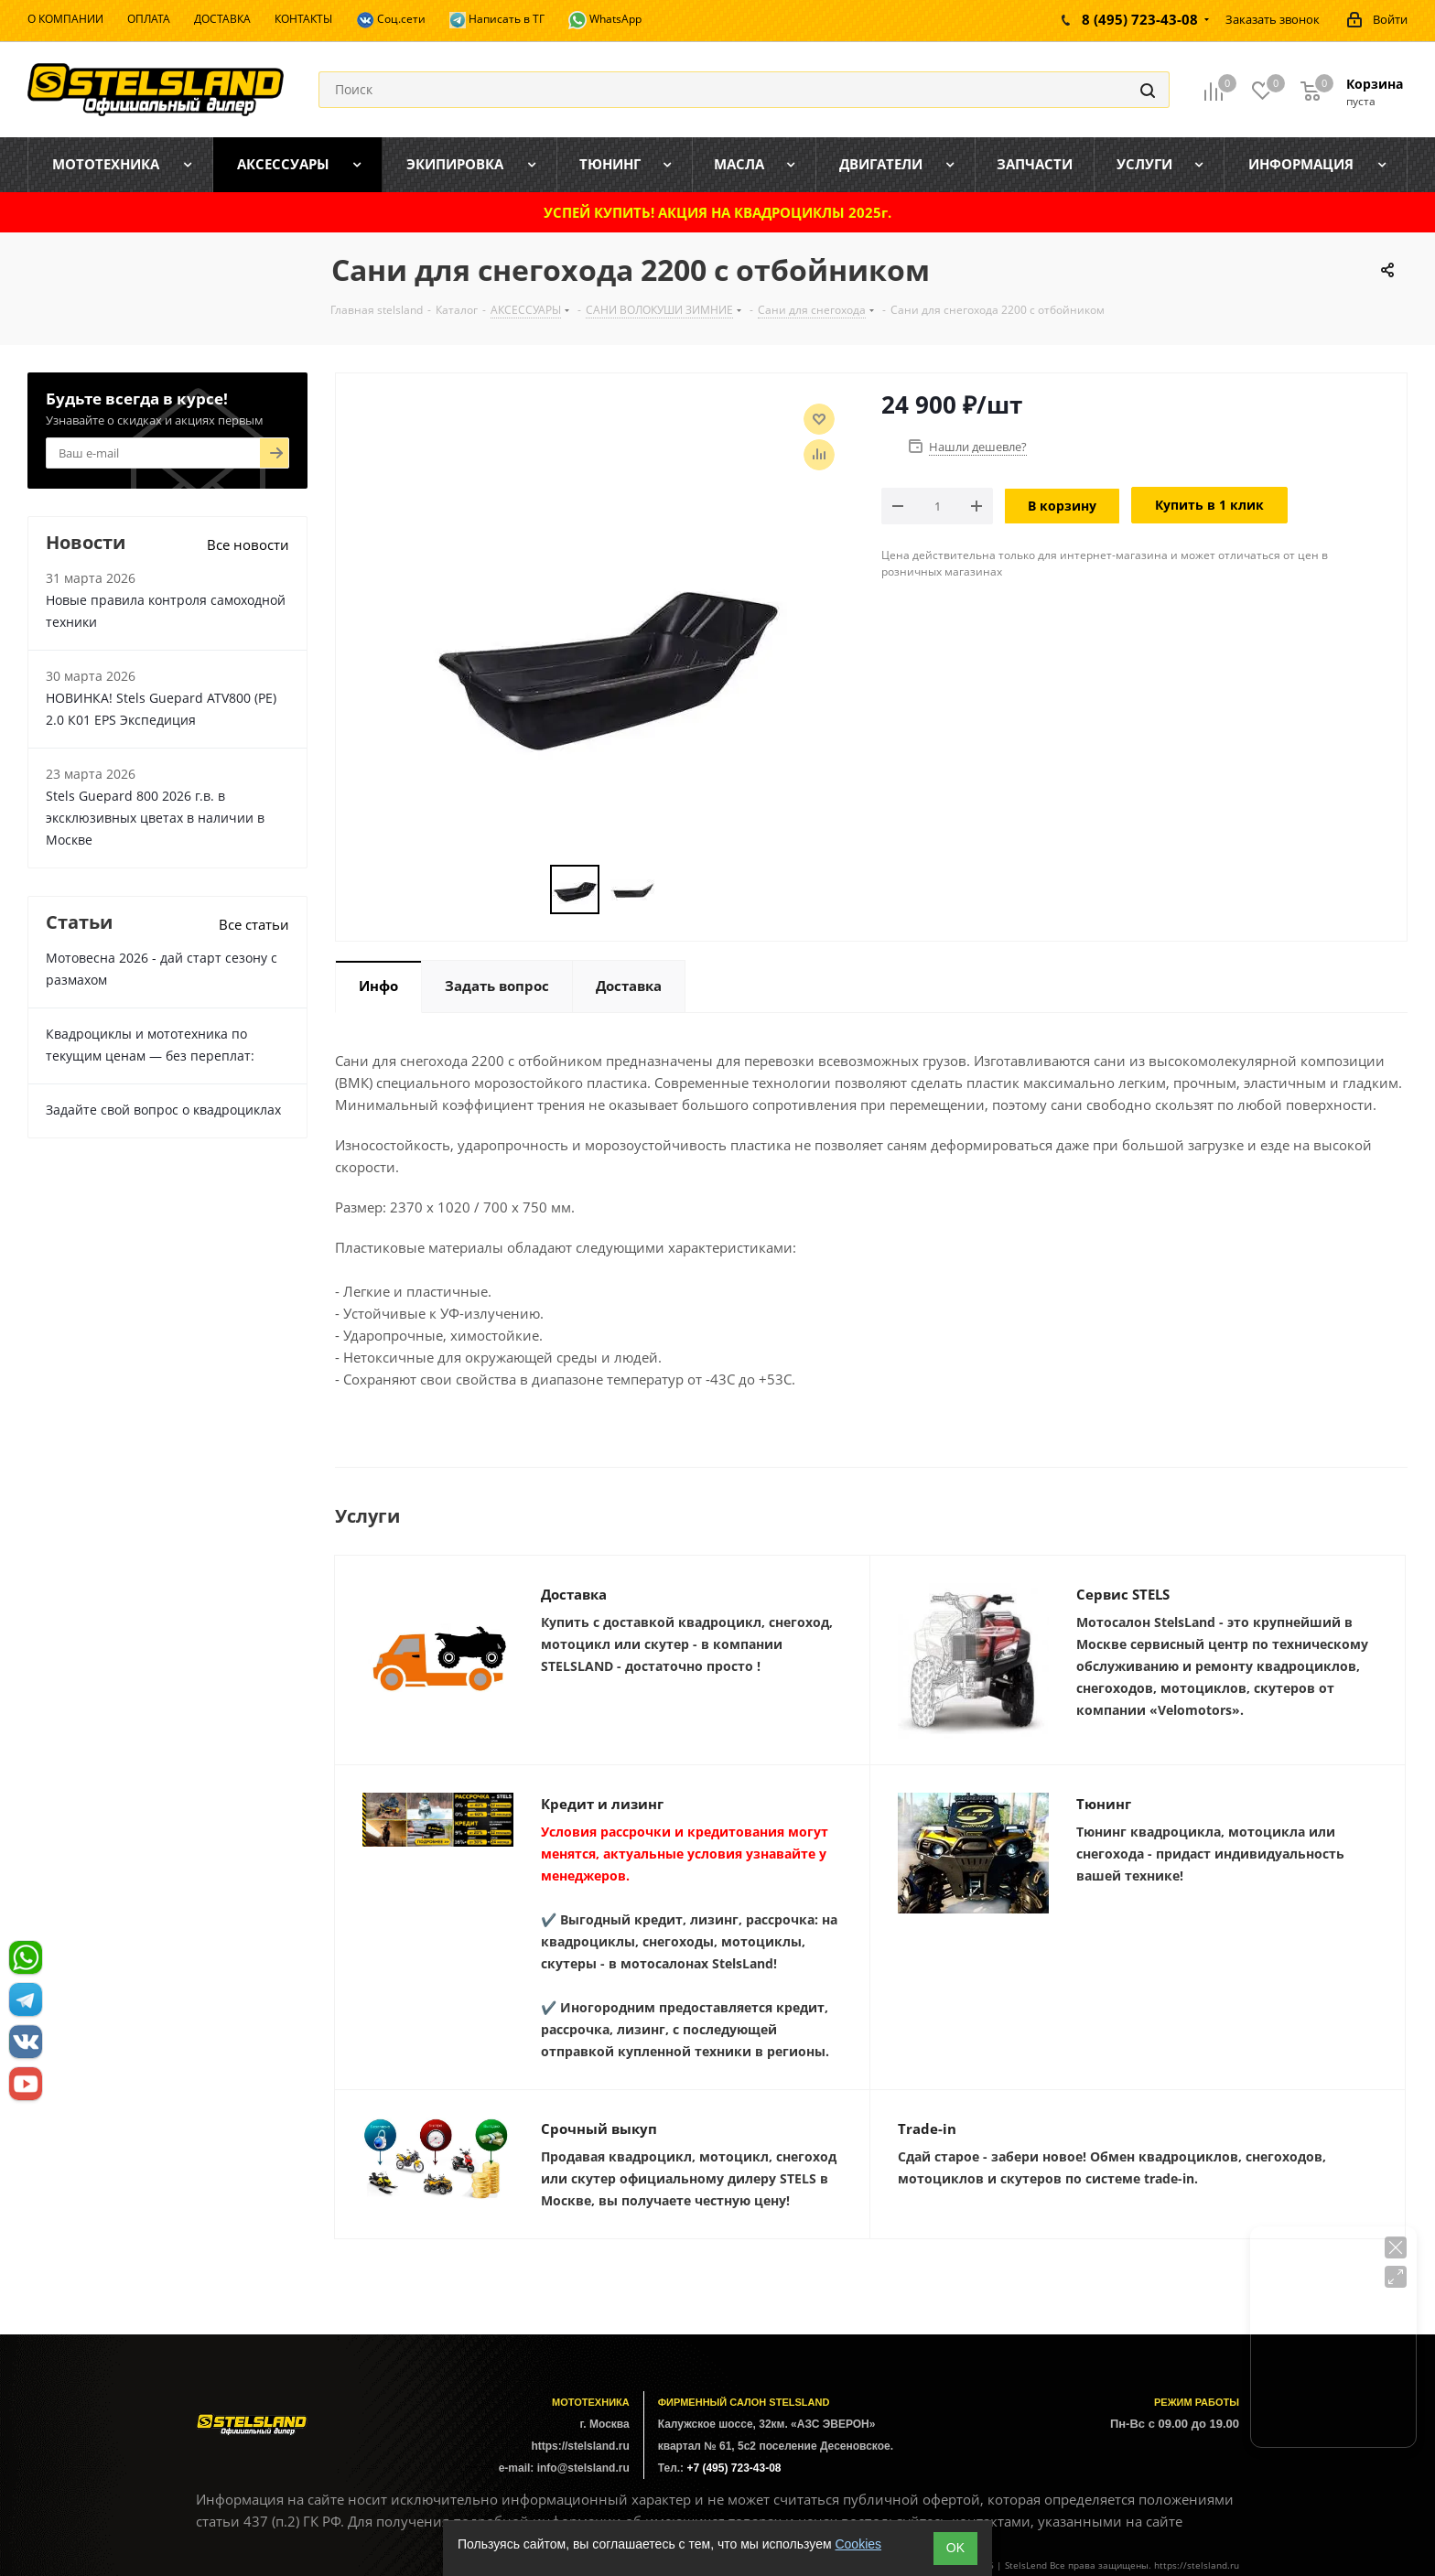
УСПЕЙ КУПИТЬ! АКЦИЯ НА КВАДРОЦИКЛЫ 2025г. (717, 212)
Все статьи (254, 924)
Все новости (248, 544)
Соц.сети (391, 20)
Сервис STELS (1123, 1594)
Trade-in (927, 2128)
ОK (955, 2547)
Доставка (574, 1594)
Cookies (858, 2544)
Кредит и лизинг (602, 1804)
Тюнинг (1103, 1804)
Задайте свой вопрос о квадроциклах (163, 1109)
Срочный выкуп (599, 2128)
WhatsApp (605, 20)
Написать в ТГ (497, 19)
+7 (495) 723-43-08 (733, 2468)
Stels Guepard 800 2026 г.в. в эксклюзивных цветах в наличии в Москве (155, 817)
